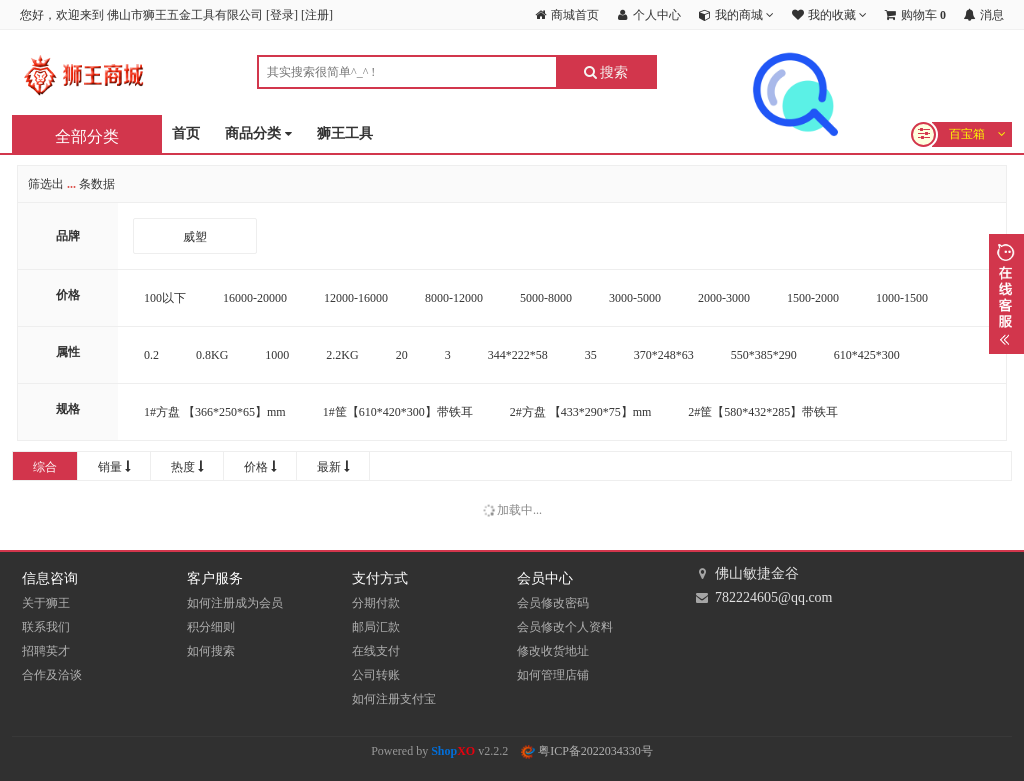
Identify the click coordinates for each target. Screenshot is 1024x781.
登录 (282, 15)
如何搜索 (211, 651)
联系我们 (46, 627)
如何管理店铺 (553, 675)
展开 (1006, 294)
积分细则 (211, 627)
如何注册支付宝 (394, 699)
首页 (186, 133)
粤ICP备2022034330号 (587, 751)
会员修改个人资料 (565, 627)
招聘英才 (46, 651)
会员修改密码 (553, 603)
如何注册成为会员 (235, 603)
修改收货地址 (553, 651)
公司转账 (376, 675)
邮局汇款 (376, 627)
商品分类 (258, 134)
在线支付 (376, 651)
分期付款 (376, 603)
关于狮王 (46, 603)
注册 (317, 15)
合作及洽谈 (52, 675)
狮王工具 (345, 133)
